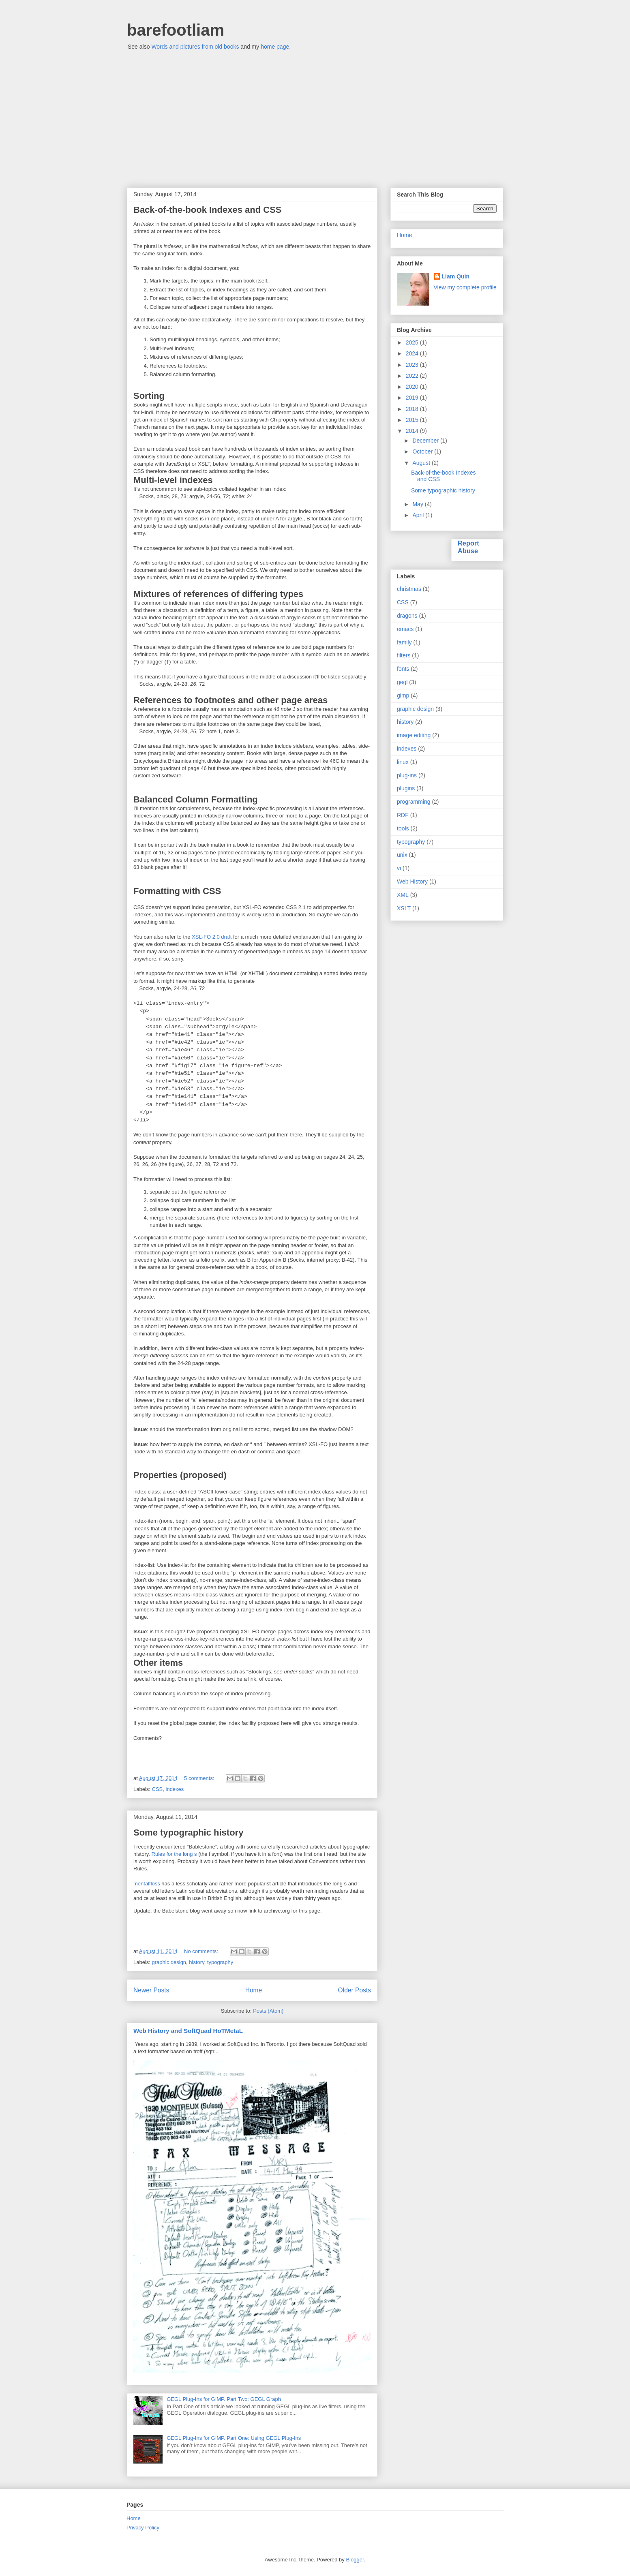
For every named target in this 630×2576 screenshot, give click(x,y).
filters (403, 655)
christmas (409, 589)
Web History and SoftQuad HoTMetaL (188, 2030)
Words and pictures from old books (195, 46)
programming (413, 801)
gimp (403, 695)
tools (403, 828)
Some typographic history (188, 1832)
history (196, 1962)
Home (253, 1990)
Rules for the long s (174, 1854)
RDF (403, 815)
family (404, 642)
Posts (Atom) (268, 2011)
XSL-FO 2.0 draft (211, 937)
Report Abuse (468, 546)
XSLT (404, 908)
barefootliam (175, 30)
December (426, 440)
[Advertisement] (315, 114)
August (421, 463)
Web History (412, 881)
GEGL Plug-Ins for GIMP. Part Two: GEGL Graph (224, 2399)
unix (402, 855)
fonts (403, 668)
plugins (406, 788)
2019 (413, 397)
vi (399, 868)
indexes (175, 1789)
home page (275, 46)
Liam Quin (455, 276)
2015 (413, 420)
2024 (413, 353)
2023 (413, 365)
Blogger (355, 2560)
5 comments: (200, 1778)
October (423, 451)
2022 (413, 375)
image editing (414, 735)
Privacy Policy (142, 2528)
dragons (407, 615)
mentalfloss (146, 1884)
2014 (413, 431)
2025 (413, 342)
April (418, 515)
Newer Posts (151, 1990)
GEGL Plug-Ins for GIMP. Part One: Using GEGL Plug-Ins (234, 2438)
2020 (413, 386)
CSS (157, 1789)
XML (403, 895)
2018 (413, 409)
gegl (402, 682)
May (418, 504)
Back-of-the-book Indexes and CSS (207, 210)
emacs (405, 629)
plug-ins (407, 775)
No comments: (201, 1951)
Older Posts (354, 1990)
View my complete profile (465, 287)
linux (403, 762)
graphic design (169, 1962)
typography (220, 1962)
